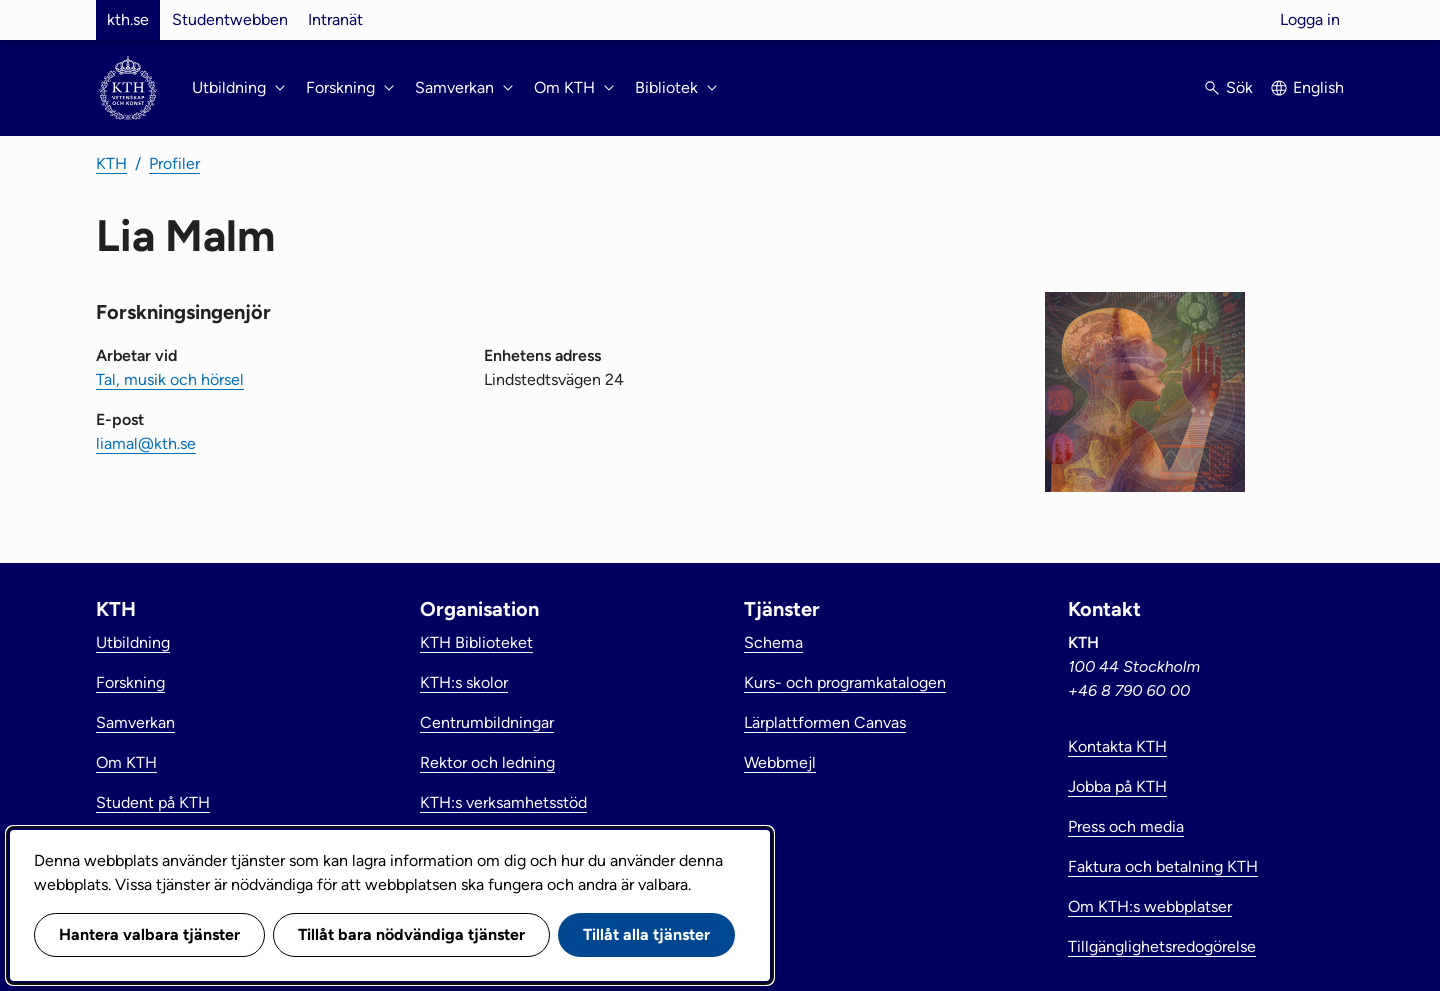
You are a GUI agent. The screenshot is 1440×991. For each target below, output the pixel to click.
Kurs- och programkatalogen (845, 682)
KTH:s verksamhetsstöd (503, 802)
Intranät (335, 19)
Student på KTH (153, 802)
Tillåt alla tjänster (646, 934)
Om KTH (126, 762)
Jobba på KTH (1117, 786)
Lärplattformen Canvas (825, 722)
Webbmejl (780, 762)
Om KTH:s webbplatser (1150, 906)
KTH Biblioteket (476, 642)
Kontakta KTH (1117, 746)
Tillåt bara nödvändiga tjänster (411, 934)
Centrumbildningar (487, 722)
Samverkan (135, 722)
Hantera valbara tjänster (149, 934)
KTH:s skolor (464, 682)
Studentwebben (230, 19)
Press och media (1126, 826)
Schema (773, 642)
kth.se (128, 19)
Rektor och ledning (487, 762)
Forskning (130, 682)
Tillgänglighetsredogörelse (1162, 946)
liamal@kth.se (146, 443)
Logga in (1310, 19)
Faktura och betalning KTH (1163, 866)
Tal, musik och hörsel (170, 379)
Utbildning (133, 642)
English (1318, 87)
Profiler (174, 163)
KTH (111, 163)
